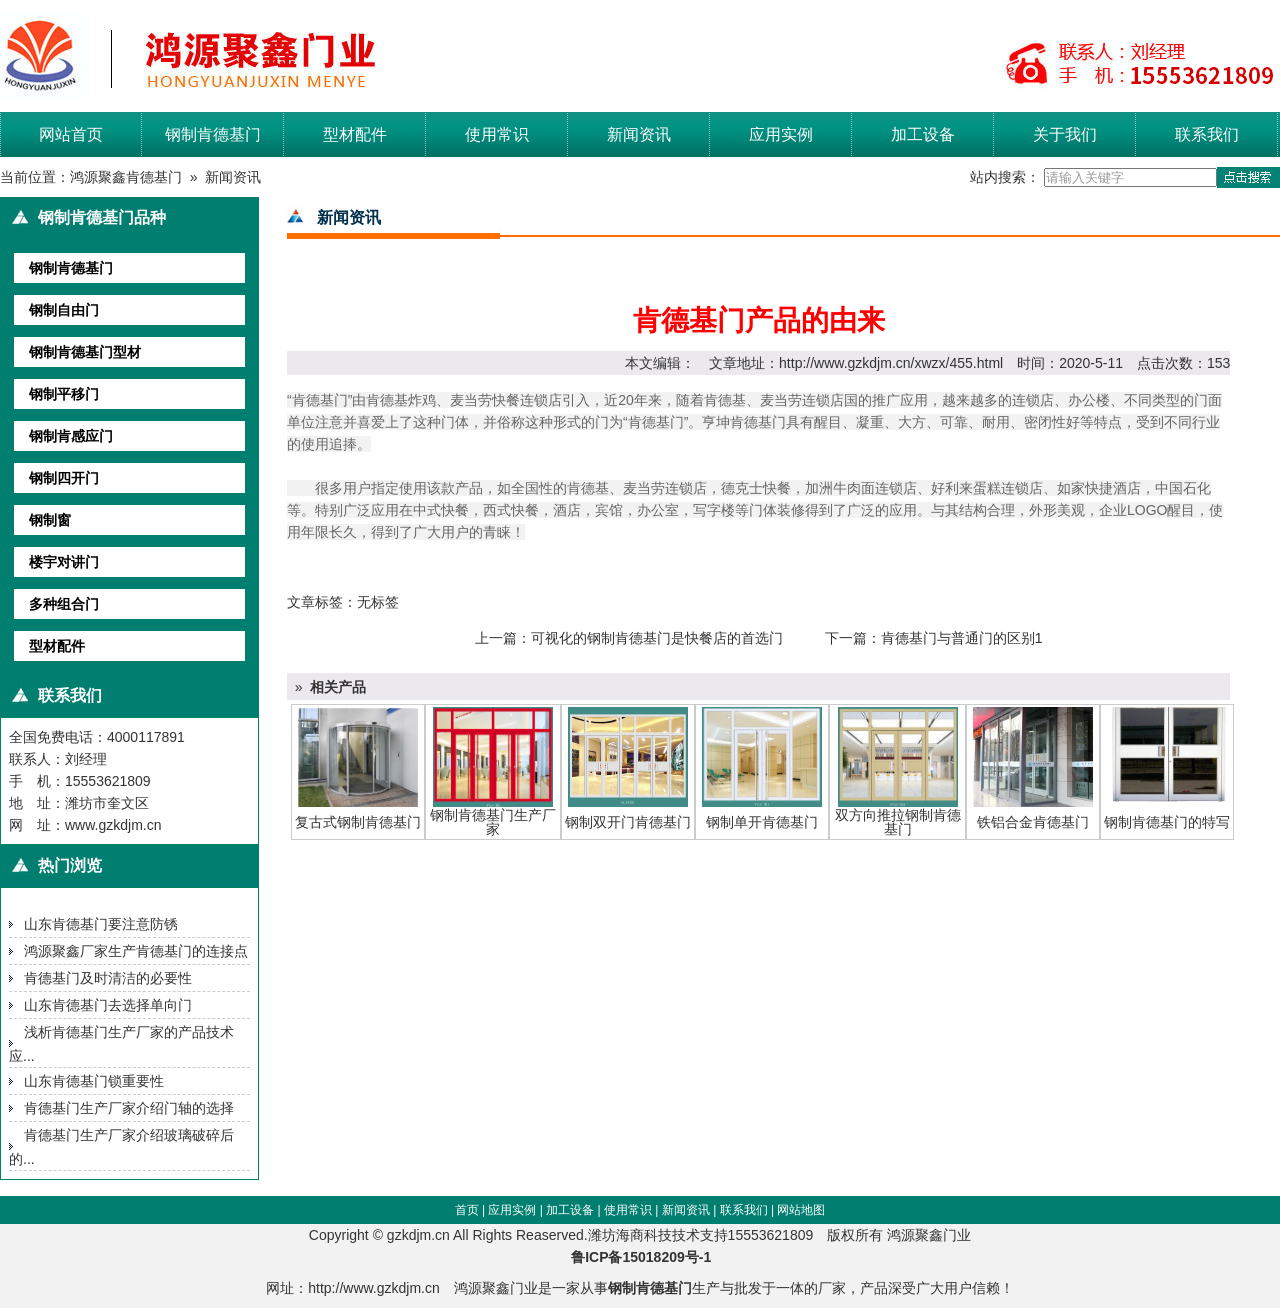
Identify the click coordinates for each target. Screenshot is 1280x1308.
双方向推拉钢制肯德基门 (898, 822)
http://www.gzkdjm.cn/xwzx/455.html (891, 363)
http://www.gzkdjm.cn (374, 1288)
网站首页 (71, 134)
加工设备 (923, 134)
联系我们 (1207, 134)
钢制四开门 (64, 478)
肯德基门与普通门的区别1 (962, 638)
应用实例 (781, 134)
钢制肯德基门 (213, 134)
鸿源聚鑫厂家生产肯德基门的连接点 (136, 951)
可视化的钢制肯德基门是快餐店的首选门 (657, 638)
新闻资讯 (639, 134)
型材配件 (355, 134)
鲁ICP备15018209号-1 (647, 1257)
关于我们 (1065, 134)
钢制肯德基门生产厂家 (493, 822)
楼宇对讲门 (64, 562)
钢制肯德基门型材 (85, 352)
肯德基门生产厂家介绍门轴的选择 (129, 1108)
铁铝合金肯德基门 (1033, 822)
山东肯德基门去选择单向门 (108, 1005)
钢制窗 (50, 520)
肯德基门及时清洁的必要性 (108, 978)
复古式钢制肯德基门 (358, 822)
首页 (467, 1210)
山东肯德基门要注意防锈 (101, 924)
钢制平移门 (64, 394)
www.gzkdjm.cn (113, 825)
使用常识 (497, 134)
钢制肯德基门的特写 (1167, 822)
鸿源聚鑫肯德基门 (126, 177)
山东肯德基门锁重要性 (94, 1081)
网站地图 (801, 1210)
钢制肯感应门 (71, 436)
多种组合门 (64, 604)
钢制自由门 (64, 310)
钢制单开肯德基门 (762, 822)
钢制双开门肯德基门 (628, 822)
